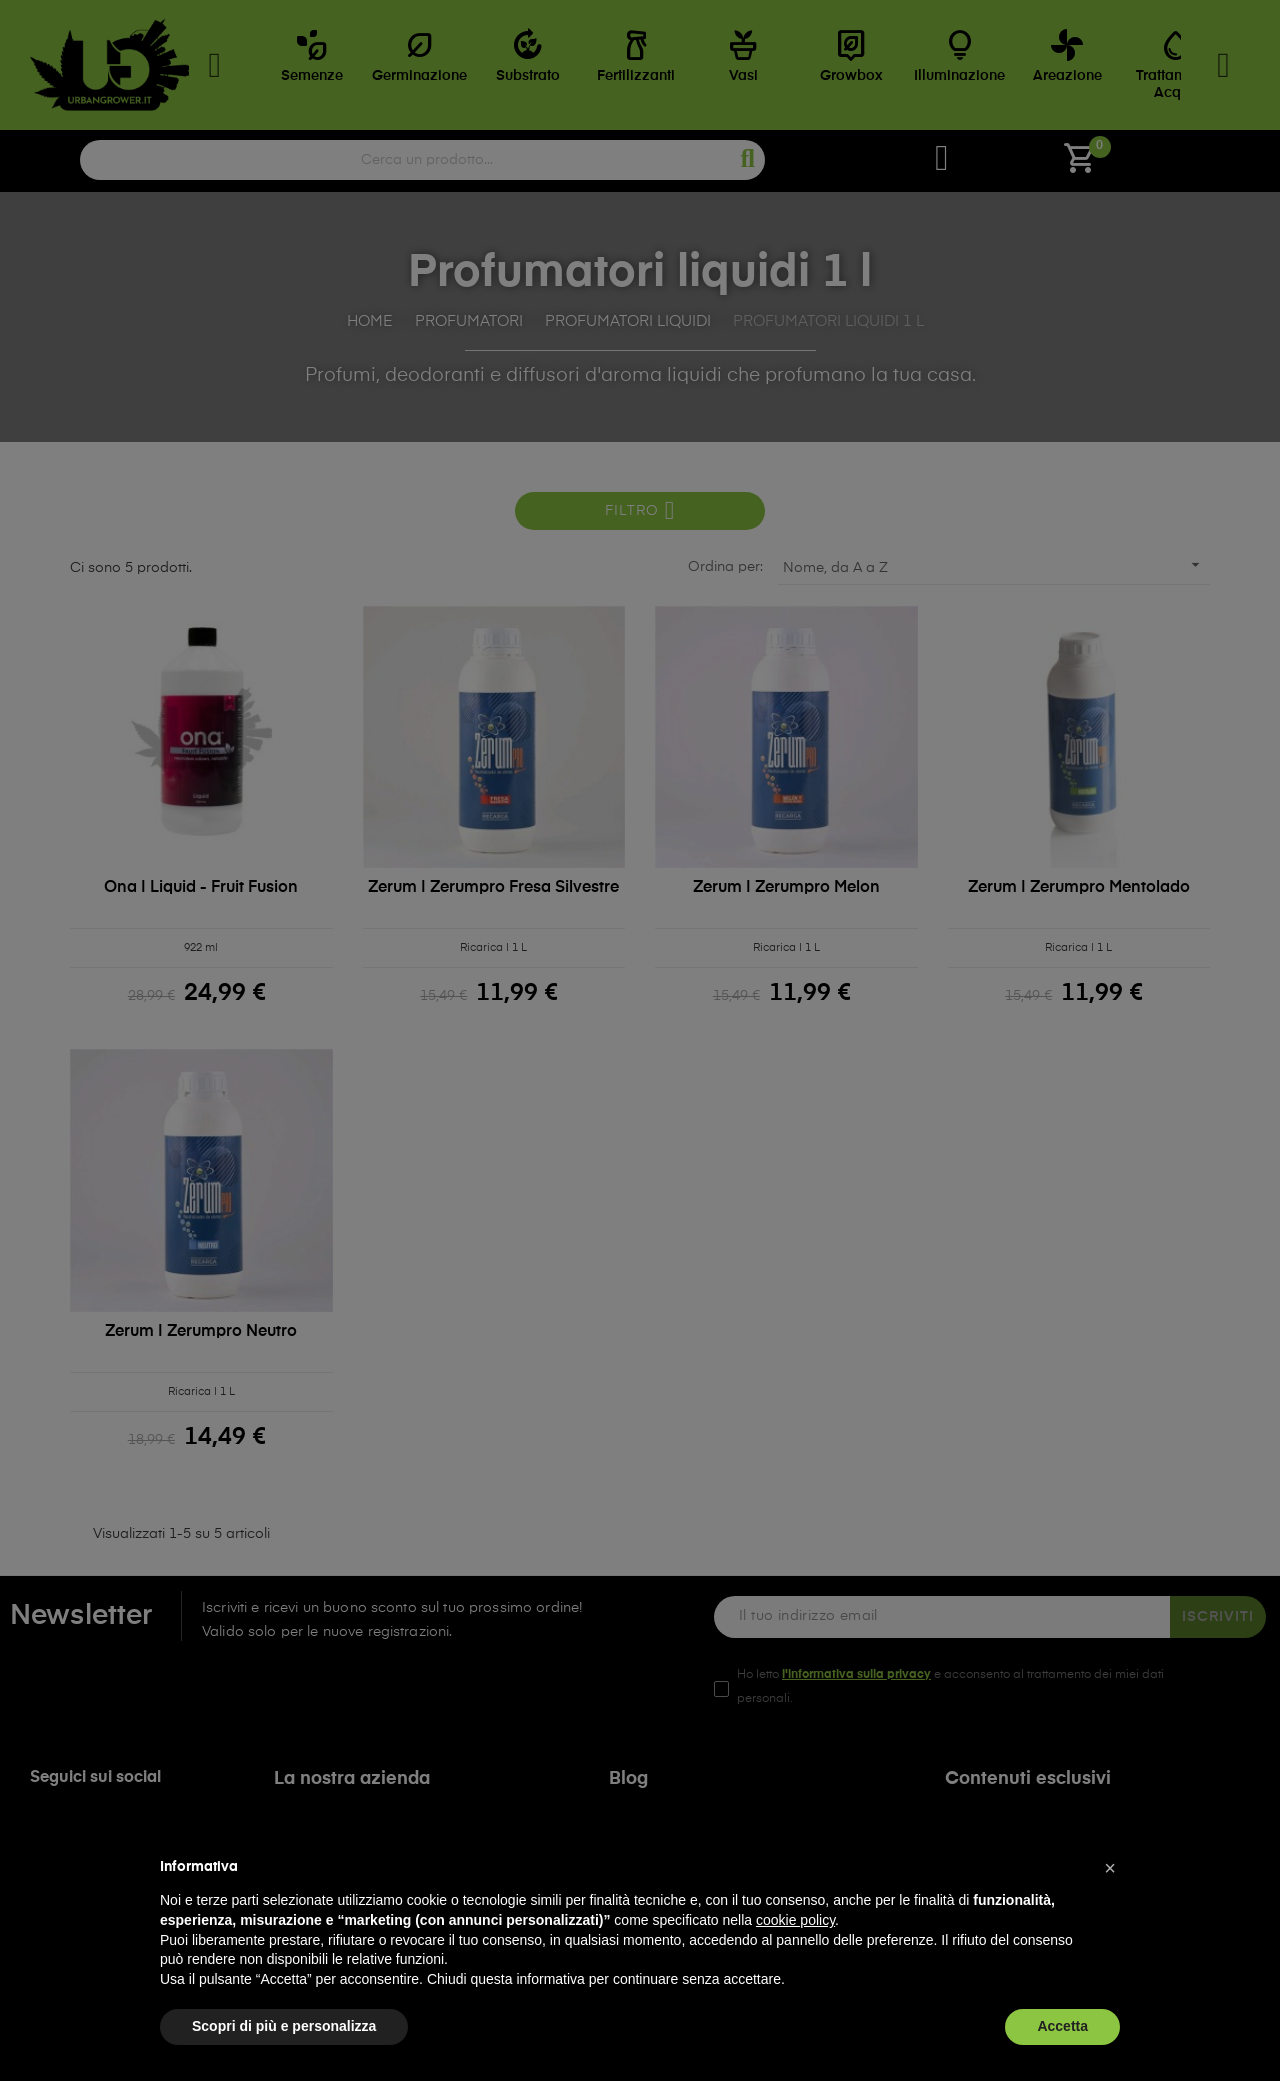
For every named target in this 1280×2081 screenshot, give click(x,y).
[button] (1110, 1868)
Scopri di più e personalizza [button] (284, 2026)
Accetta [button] (1062, 2026)
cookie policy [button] (795, 1920)
